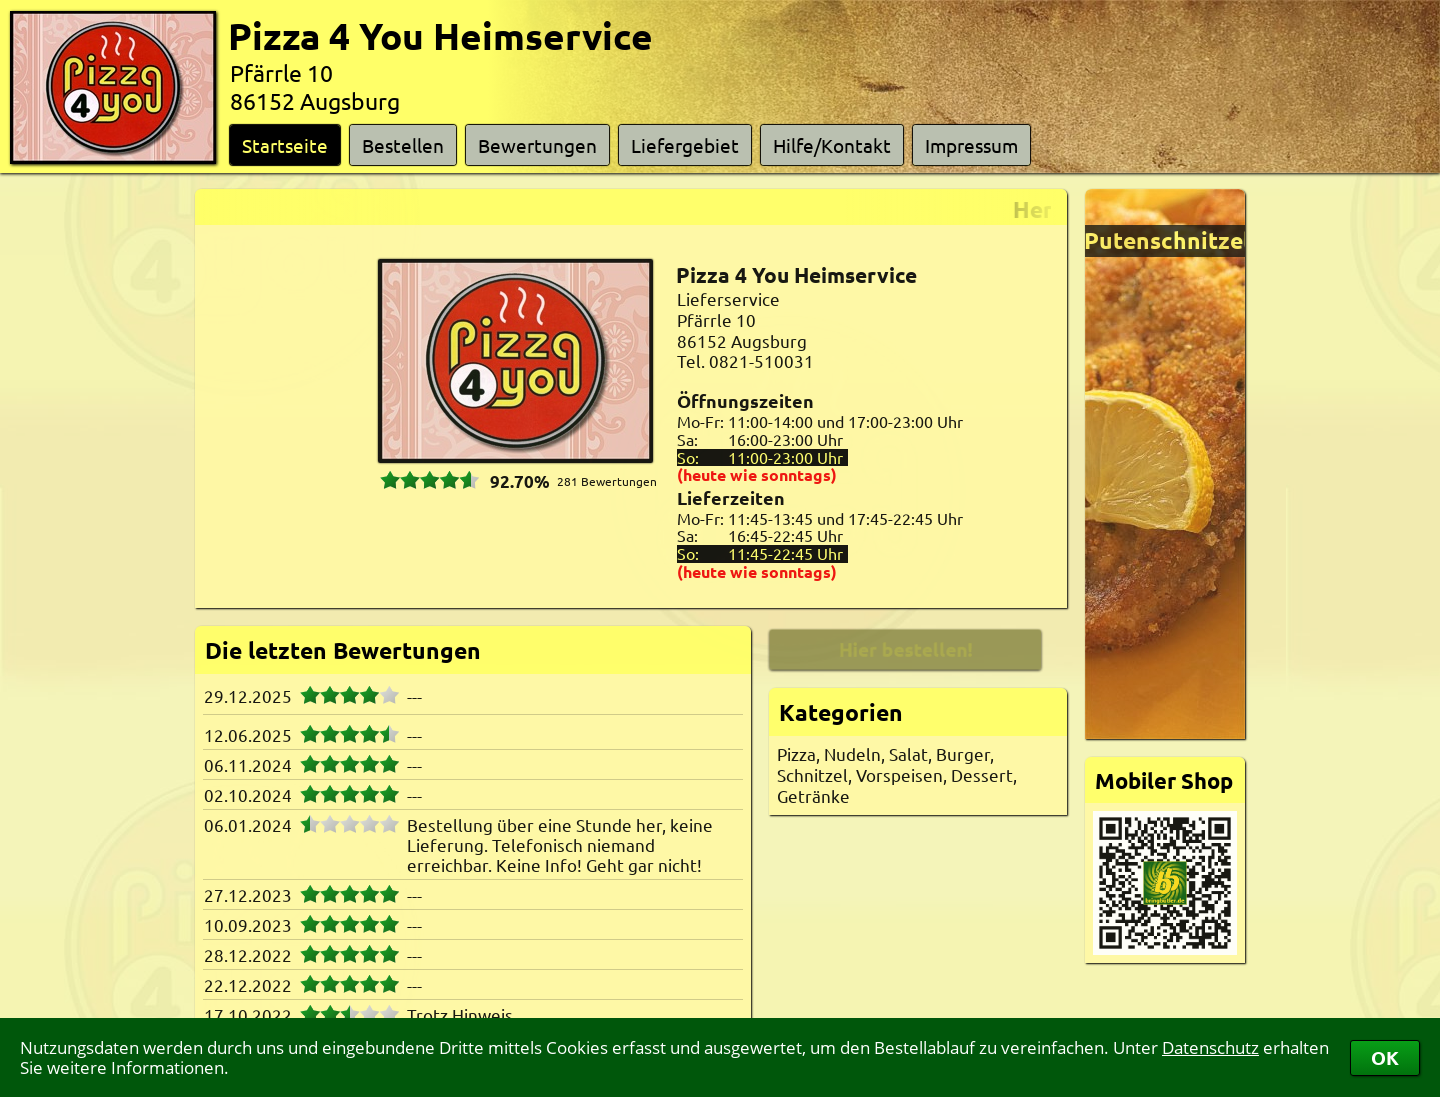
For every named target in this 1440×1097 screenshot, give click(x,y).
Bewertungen (537, 145)
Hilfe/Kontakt (832, 145)
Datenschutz (1210, 1047)
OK (1385, 1057)
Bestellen (403, 145)
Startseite (285, 145)
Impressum (971, 145)
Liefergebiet (685, 145)
